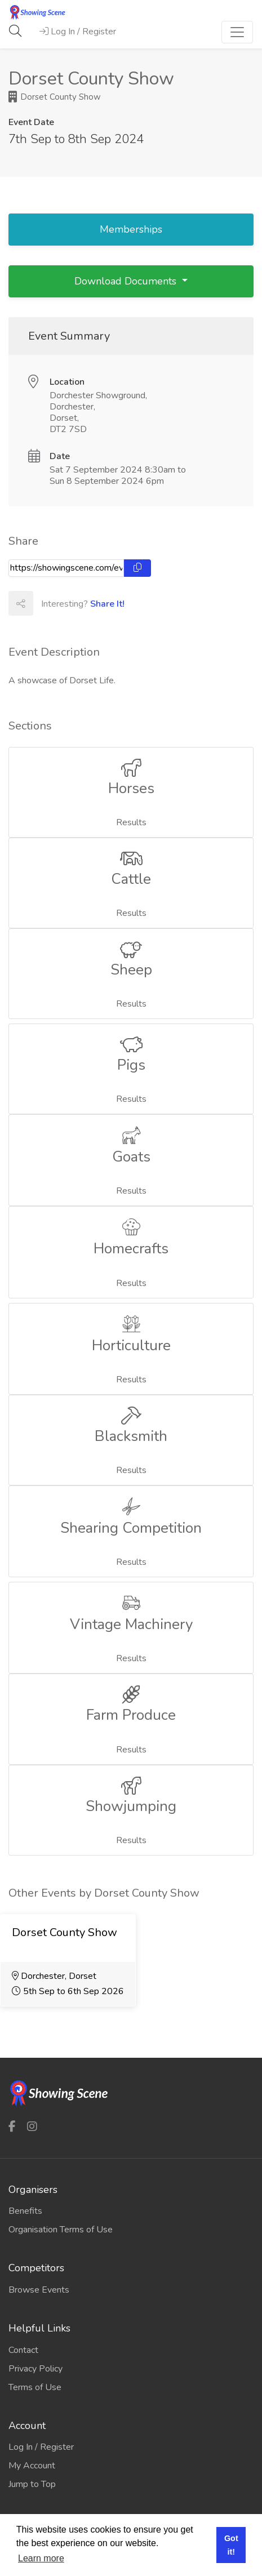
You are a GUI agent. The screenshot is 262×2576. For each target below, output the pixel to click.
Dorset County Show (54, 97)
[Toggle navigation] (237, 32)
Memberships (131, 229)
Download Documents (126, 281)
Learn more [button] (41, 2558)
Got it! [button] (231, 2545)
